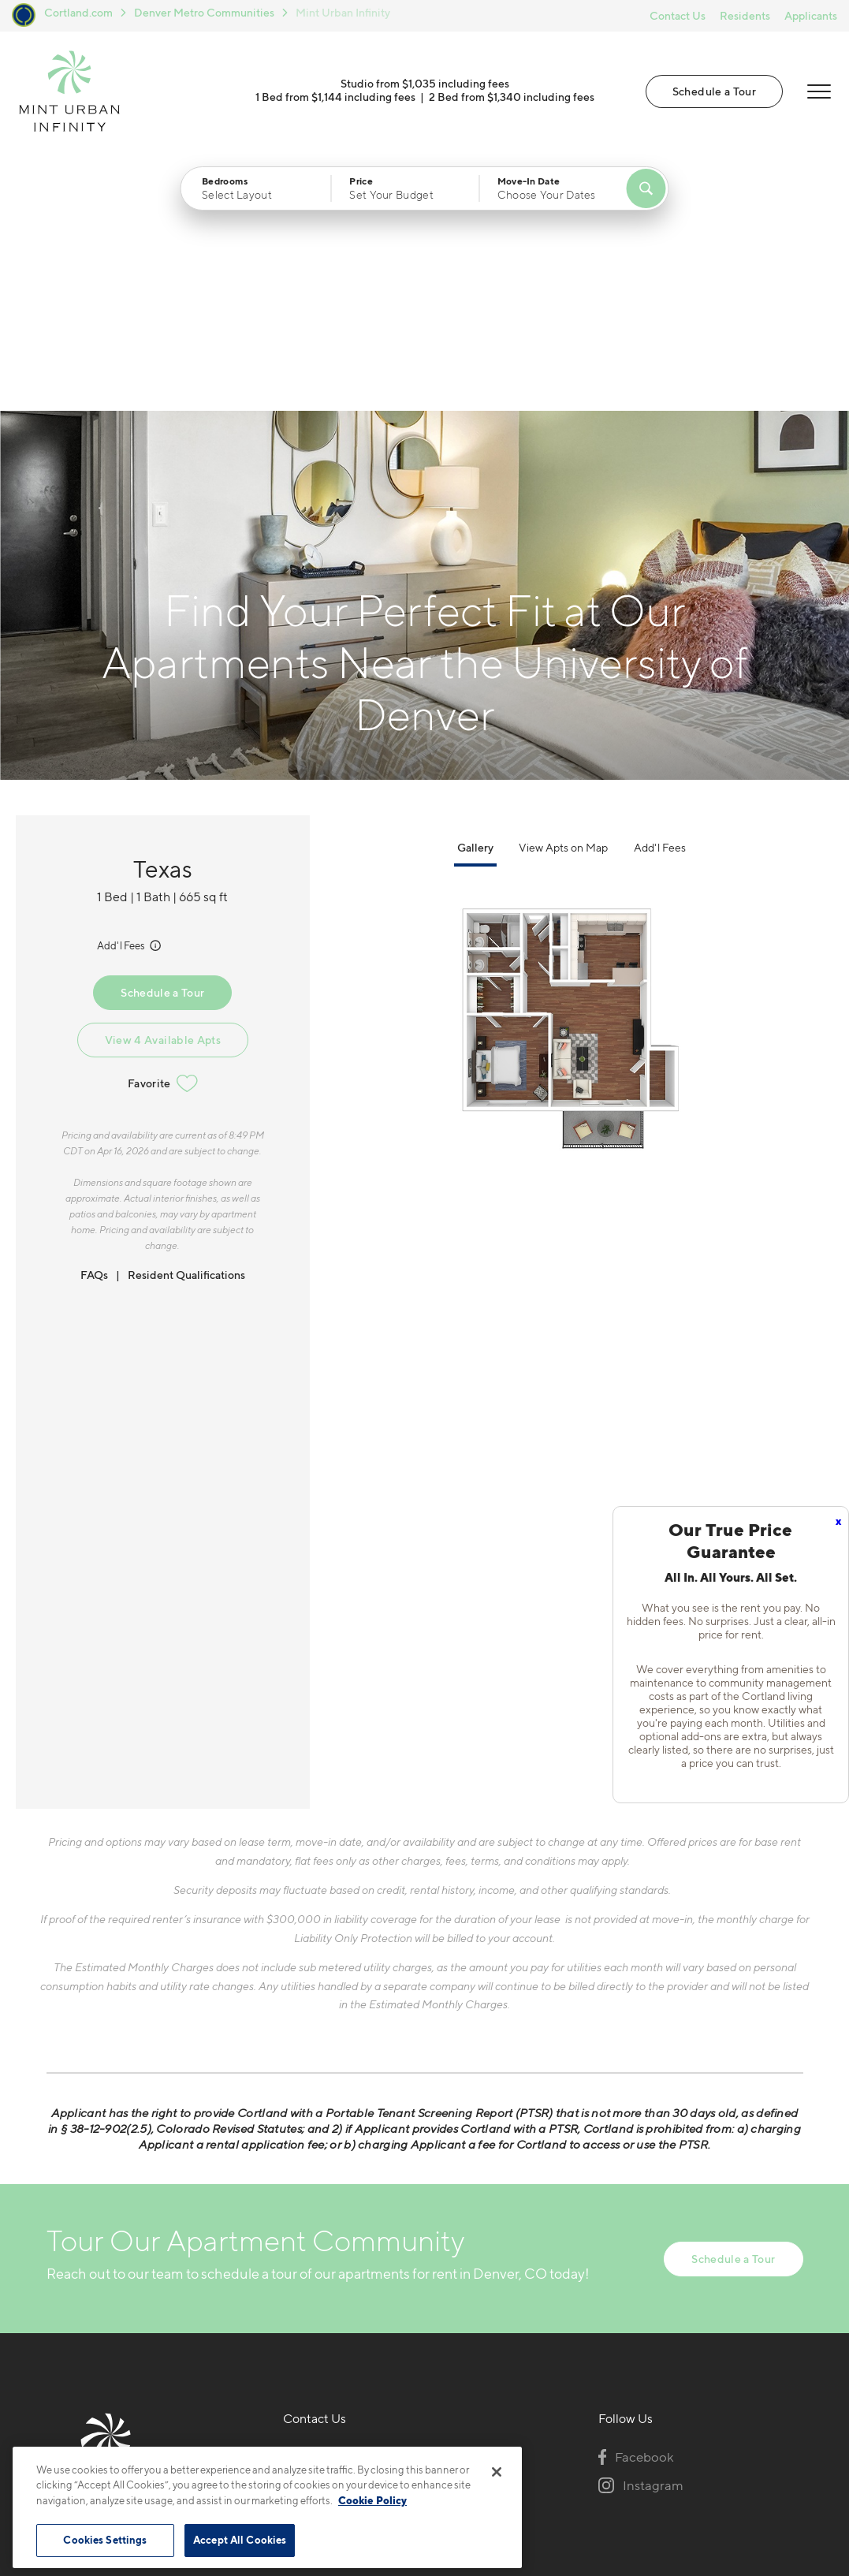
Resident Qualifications (186, 1014)
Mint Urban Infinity (343, 12)
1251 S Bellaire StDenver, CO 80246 (339, 2232)
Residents (745, 15)
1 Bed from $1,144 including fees (335, 96)
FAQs (94, 1014)
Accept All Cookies (239, 2539)
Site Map (494, 2432)
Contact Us (678, 15)
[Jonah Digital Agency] (766, 2423)
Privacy (351, 2432)
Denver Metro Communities (204, 12)
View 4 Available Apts (163, 779)
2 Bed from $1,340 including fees (511, 96)
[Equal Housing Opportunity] (291, 2280)
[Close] (496, 2472)
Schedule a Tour (714, 91)
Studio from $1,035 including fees (425, 83)
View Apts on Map (563, 587)
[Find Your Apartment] (645, 188)
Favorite (163, 823)
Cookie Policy (372, 2500)
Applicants (810, 15)
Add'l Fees (130, 685)
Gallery (475, 587)
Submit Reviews (421, 2432)
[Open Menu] (819, 91)
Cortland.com (78, 12)
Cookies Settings (105, 2539)
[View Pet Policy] (382, 2280)
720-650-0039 (330, 2194)
